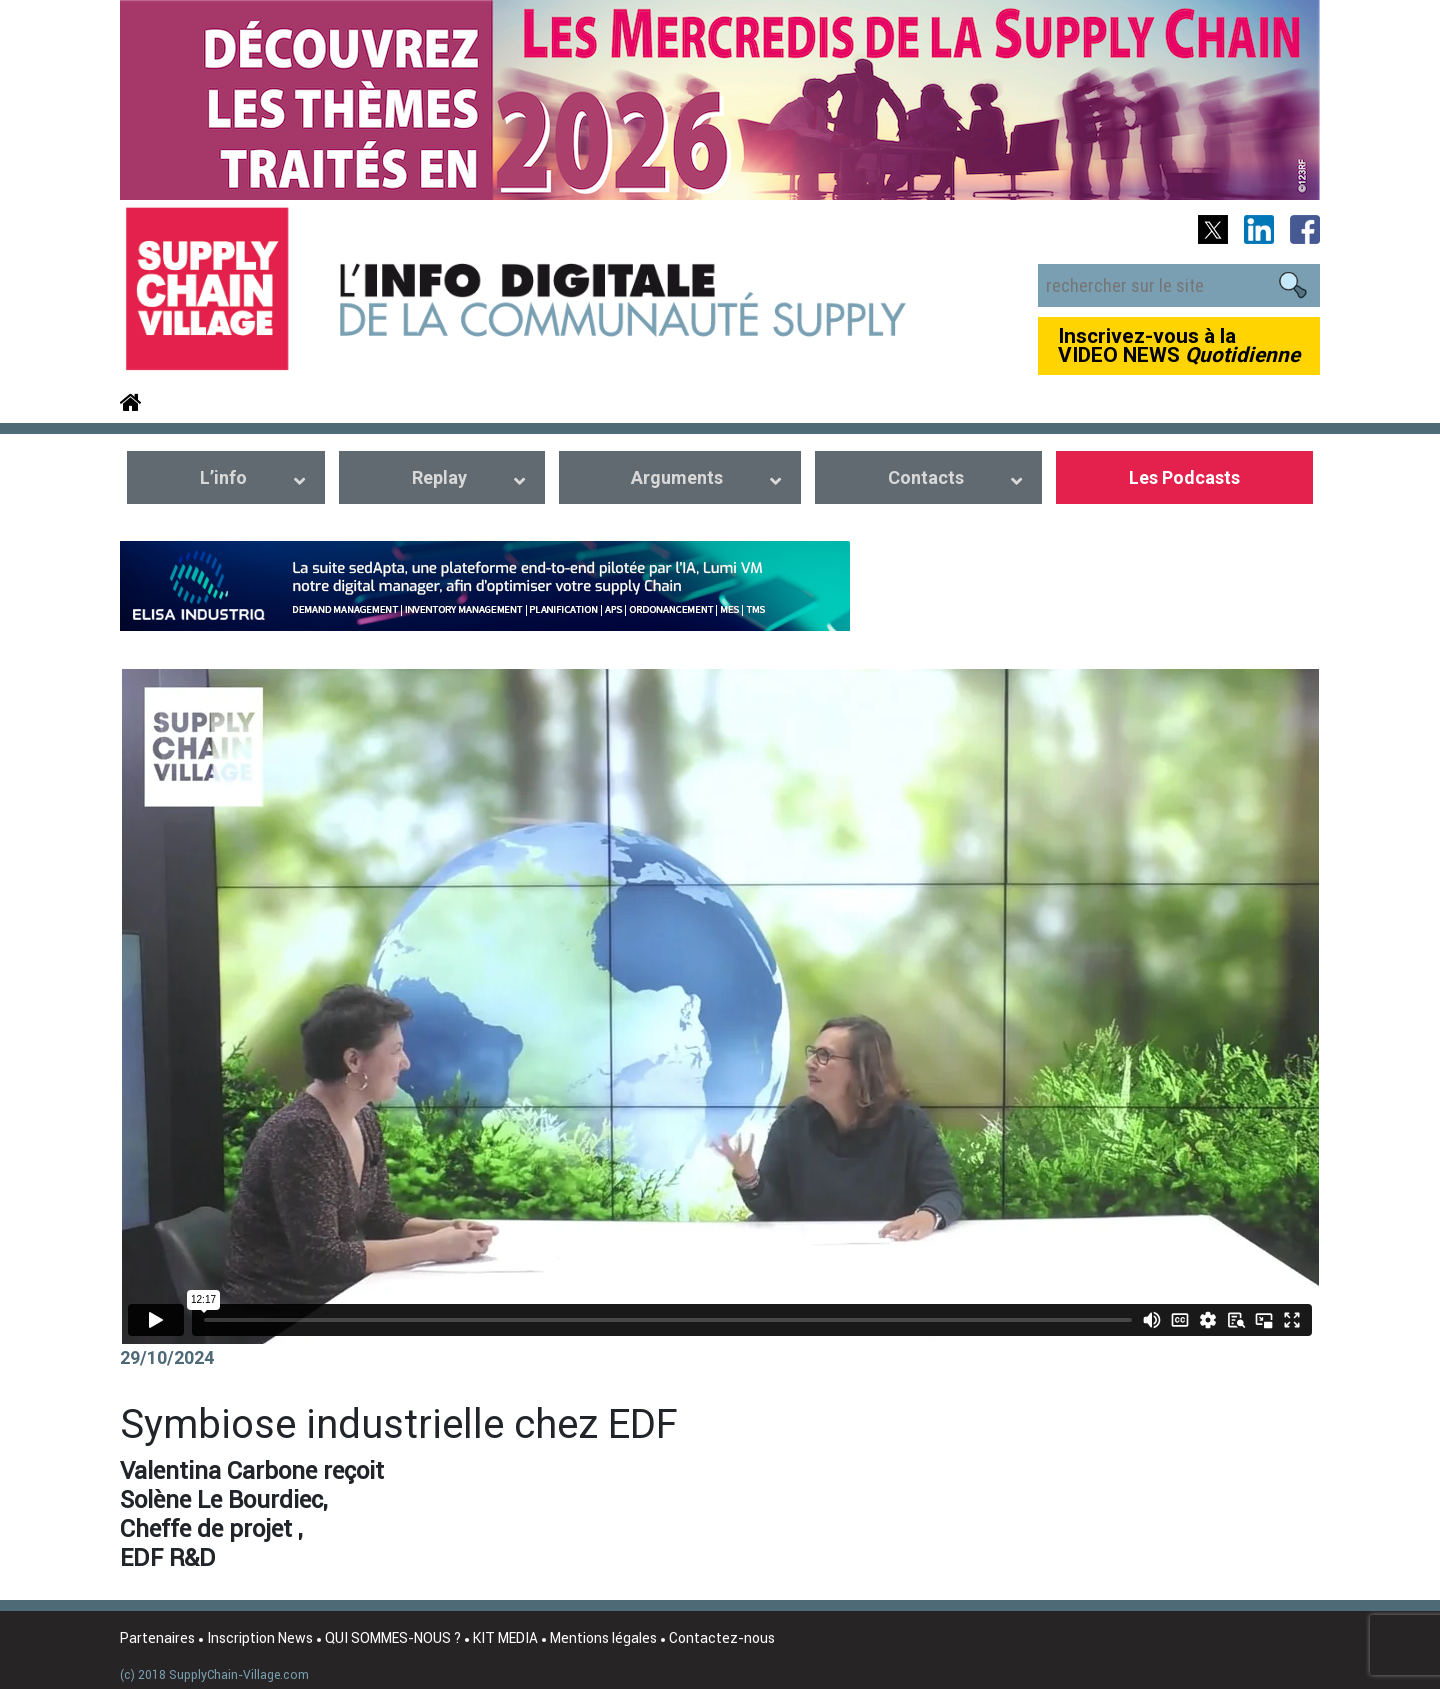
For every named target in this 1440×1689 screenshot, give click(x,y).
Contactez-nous (722, 1638)
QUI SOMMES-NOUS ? (393, 1638)
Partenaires (157, 1638)
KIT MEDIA (505, 1638)
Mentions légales (603, 1638)
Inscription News (260, 1638)
